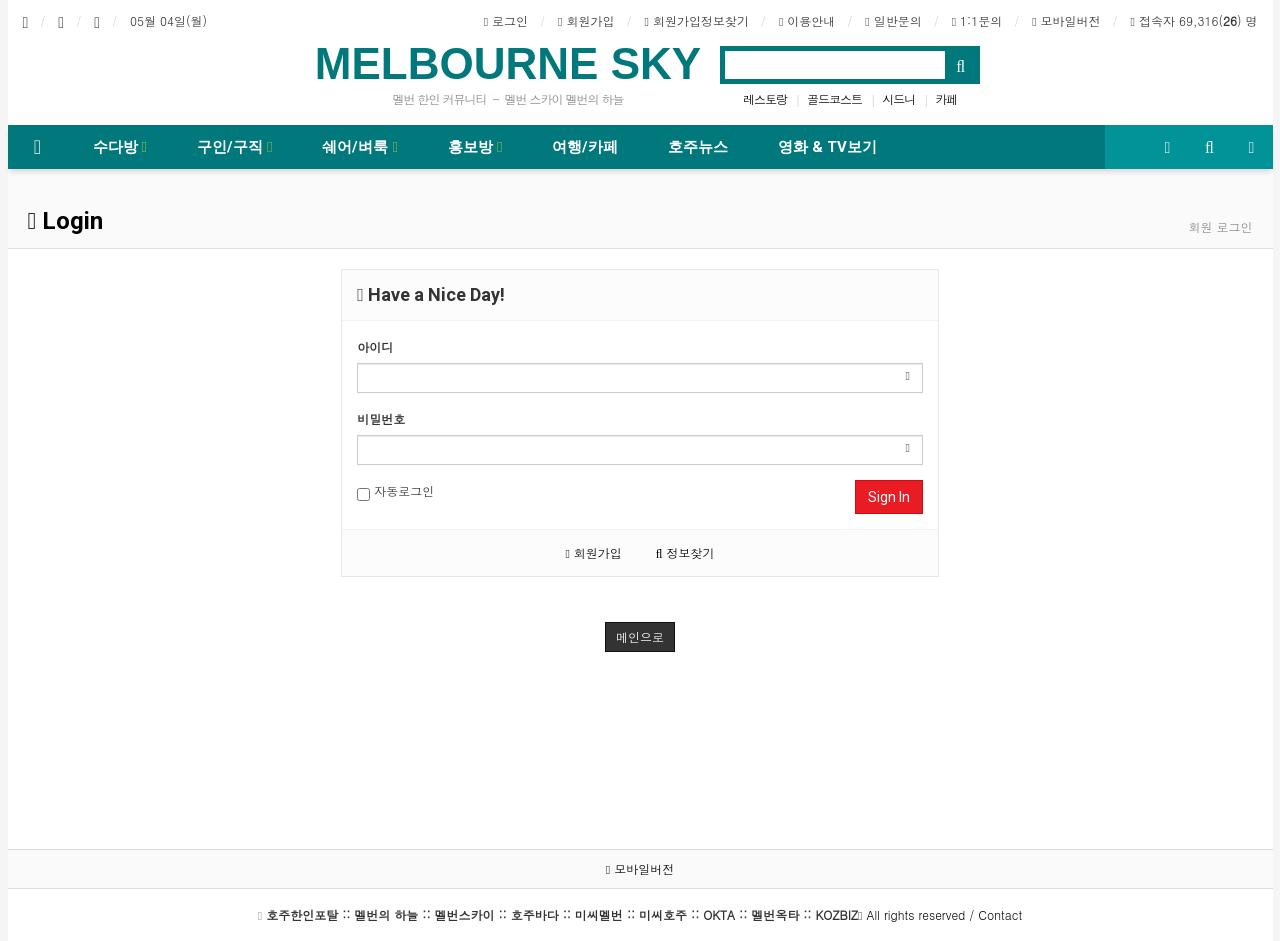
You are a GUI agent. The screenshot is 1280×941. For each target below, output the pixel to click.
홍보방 (475, 147)
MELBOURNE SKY (508, 63)
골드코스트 (834, 98)
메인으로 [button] (640, 636)
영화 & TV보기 (827, 147)
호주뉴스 (698, 147)
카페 (946, 98)
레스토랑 (765, 98)
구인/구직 (234, 147)
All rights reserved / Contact (644, 914)
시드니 (898, 98)
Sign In (889, 497)
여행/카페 (585, 147)
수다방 (120, 147)
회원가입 (593, 552)
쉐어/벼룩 (359, 147)
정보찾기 (685, 552)
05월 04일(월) (168, 20)
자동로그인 (395, 491)
